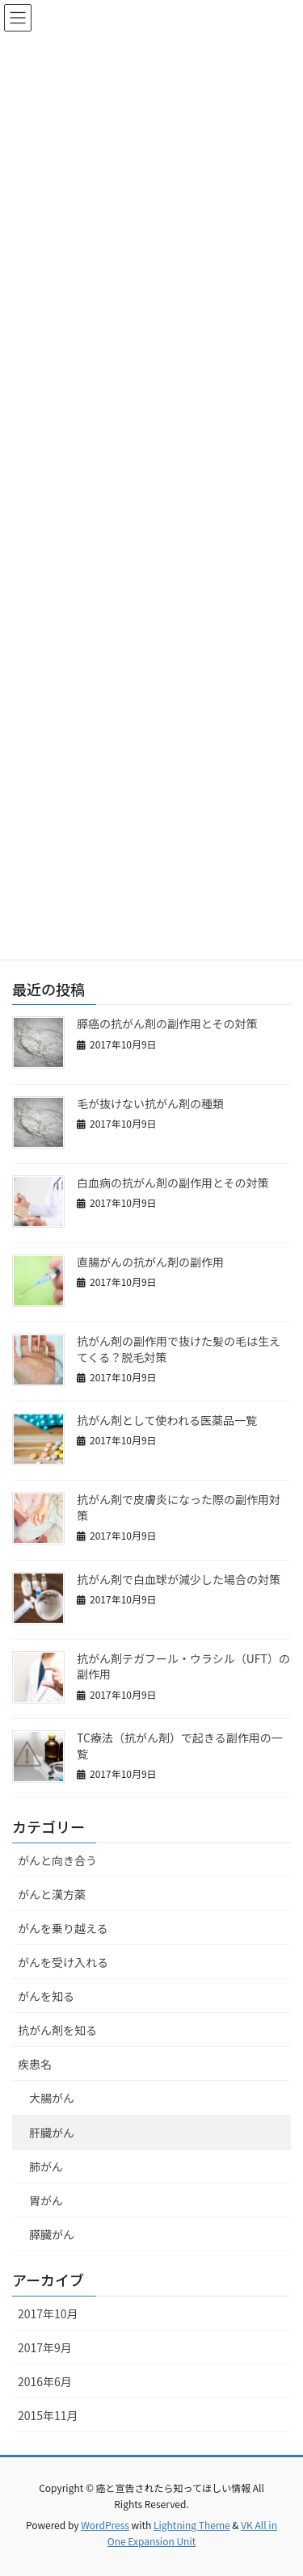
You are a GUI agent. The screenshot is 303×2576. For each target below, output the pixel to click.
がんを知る (46, 1996)
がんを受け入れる (63, 1962)
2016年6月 (45, 2381)
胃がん (46, 2200)
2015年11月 (48, 2415)
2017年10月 (48, 2313)
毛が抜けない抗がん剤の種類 (150, 1103)
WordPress (105, 2525)
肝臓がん (51, 2132)
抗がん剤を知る (57, 2030)
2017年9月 (45, 2347)
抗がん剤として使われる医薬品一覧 (167, 1420)
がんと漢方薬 (52, 1894)
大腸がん (51, 2098)
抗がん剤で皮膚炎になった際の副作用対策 (178, 1507)
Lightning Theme (192, 2525)
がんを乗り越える (63, 1928)
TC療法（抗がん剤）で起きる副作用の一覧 (180, 1745)
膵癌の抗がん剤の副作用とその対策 (167, 1023)
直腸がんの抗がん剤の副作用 (150, 1262)
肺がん (46, 2166)
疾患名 (35, 2064)
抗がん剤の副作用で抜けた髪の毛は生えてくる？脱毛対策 (178, 1349)
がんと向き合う (57, 1860)
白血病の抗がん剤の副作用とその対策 (173, 1183)
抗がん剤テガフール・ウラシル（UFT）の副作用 (183, 1666)
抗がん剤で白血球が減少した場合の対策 (178, 1579)
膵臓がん (51, 2234)
